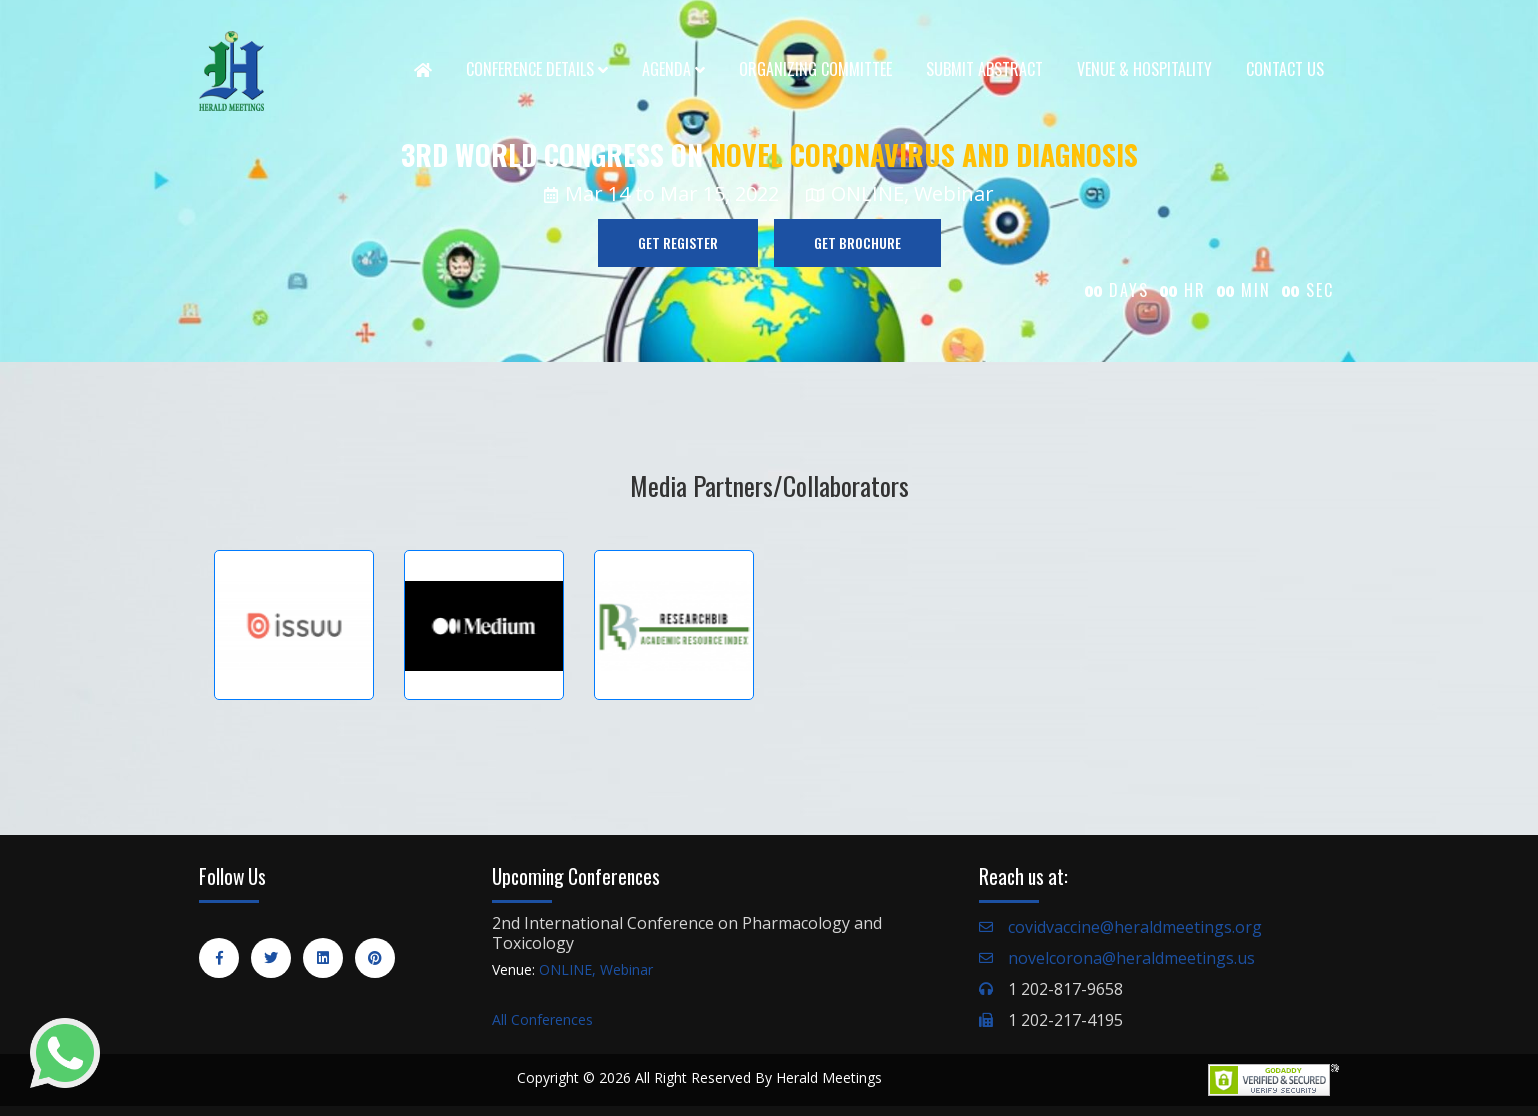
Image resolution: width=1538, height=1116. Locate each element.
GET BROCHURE (857, 242)
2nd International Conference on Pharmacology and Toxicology (687, 933)
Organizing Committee (815, 69)
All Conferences (542, 1019)
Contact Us (1285, 69)
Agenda (673, 69)
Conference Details (537, 69)
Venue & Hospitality (1144, 69)
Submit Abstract (984, 69)
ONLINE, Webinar (596, 969)
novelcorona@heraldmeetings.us (1131, 958)
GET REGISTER (678, 242)
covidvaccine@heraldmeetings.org (1135, 927)
